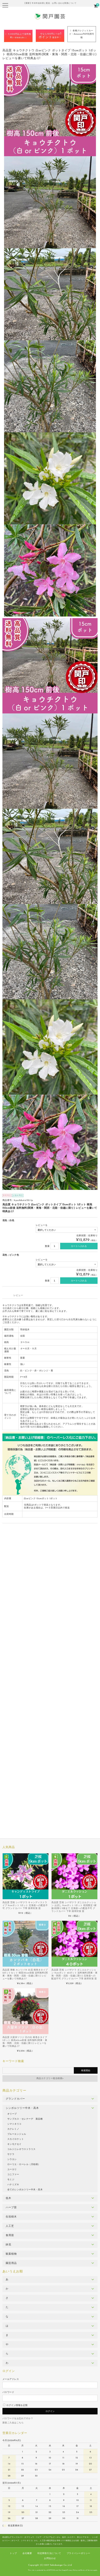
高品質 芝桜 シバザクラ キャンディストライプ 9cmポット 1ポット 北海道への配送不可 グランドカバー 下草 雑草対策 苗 (25, 1905)
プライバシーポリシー (78, 2553)
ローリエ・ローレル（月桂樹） (23, 2164)
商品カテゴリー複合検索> (50, 2078)
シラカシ (12, 2159)
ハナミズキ (13, 2184)
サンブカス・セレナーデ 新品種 (25, 2119)
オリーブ (12, 2114)
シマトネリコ (14, 2124)
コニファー (13, 2174)
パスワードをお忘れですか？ (17, 2418)
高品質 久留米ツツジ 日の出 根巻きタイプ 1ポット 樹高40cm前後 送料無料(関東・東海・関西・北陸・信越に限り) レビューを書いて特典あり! (24, 2041)
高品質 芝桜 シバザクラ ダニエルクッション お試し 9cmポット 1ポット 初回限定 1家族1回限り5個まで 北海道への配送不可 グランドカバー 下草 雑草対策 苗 (74, 1907)
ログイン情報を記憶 (15, 2405)
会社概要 (27, 2553)
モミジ (10, 2179)
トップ (13, 2553)
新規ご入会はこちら (13, 2423)
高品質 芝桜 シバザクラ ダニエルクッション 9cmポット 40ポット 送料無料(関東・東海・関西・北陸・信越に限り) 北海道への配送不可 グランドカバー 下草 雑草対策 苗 (74, 1974)
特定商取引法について (49, 2553)
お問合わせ (50, 2558)
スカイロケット (15, 2139)
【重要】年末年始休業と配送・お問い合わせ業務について (50, 3)
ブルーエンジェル (16, 2134)
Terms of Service (87, 2570)
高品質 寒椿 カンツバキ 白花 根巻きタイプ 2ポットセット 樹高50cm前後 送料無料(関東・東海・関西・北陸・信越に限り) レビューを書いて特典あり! (25, 1974)
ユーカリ (12, 2169)
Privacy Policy (72, 2570)
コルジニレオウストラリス (21, 2149)
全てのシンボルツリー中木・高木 (25, 2190)
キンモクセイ (14, 2144)
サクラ (10, 2154)
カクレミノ (13, 2129)
